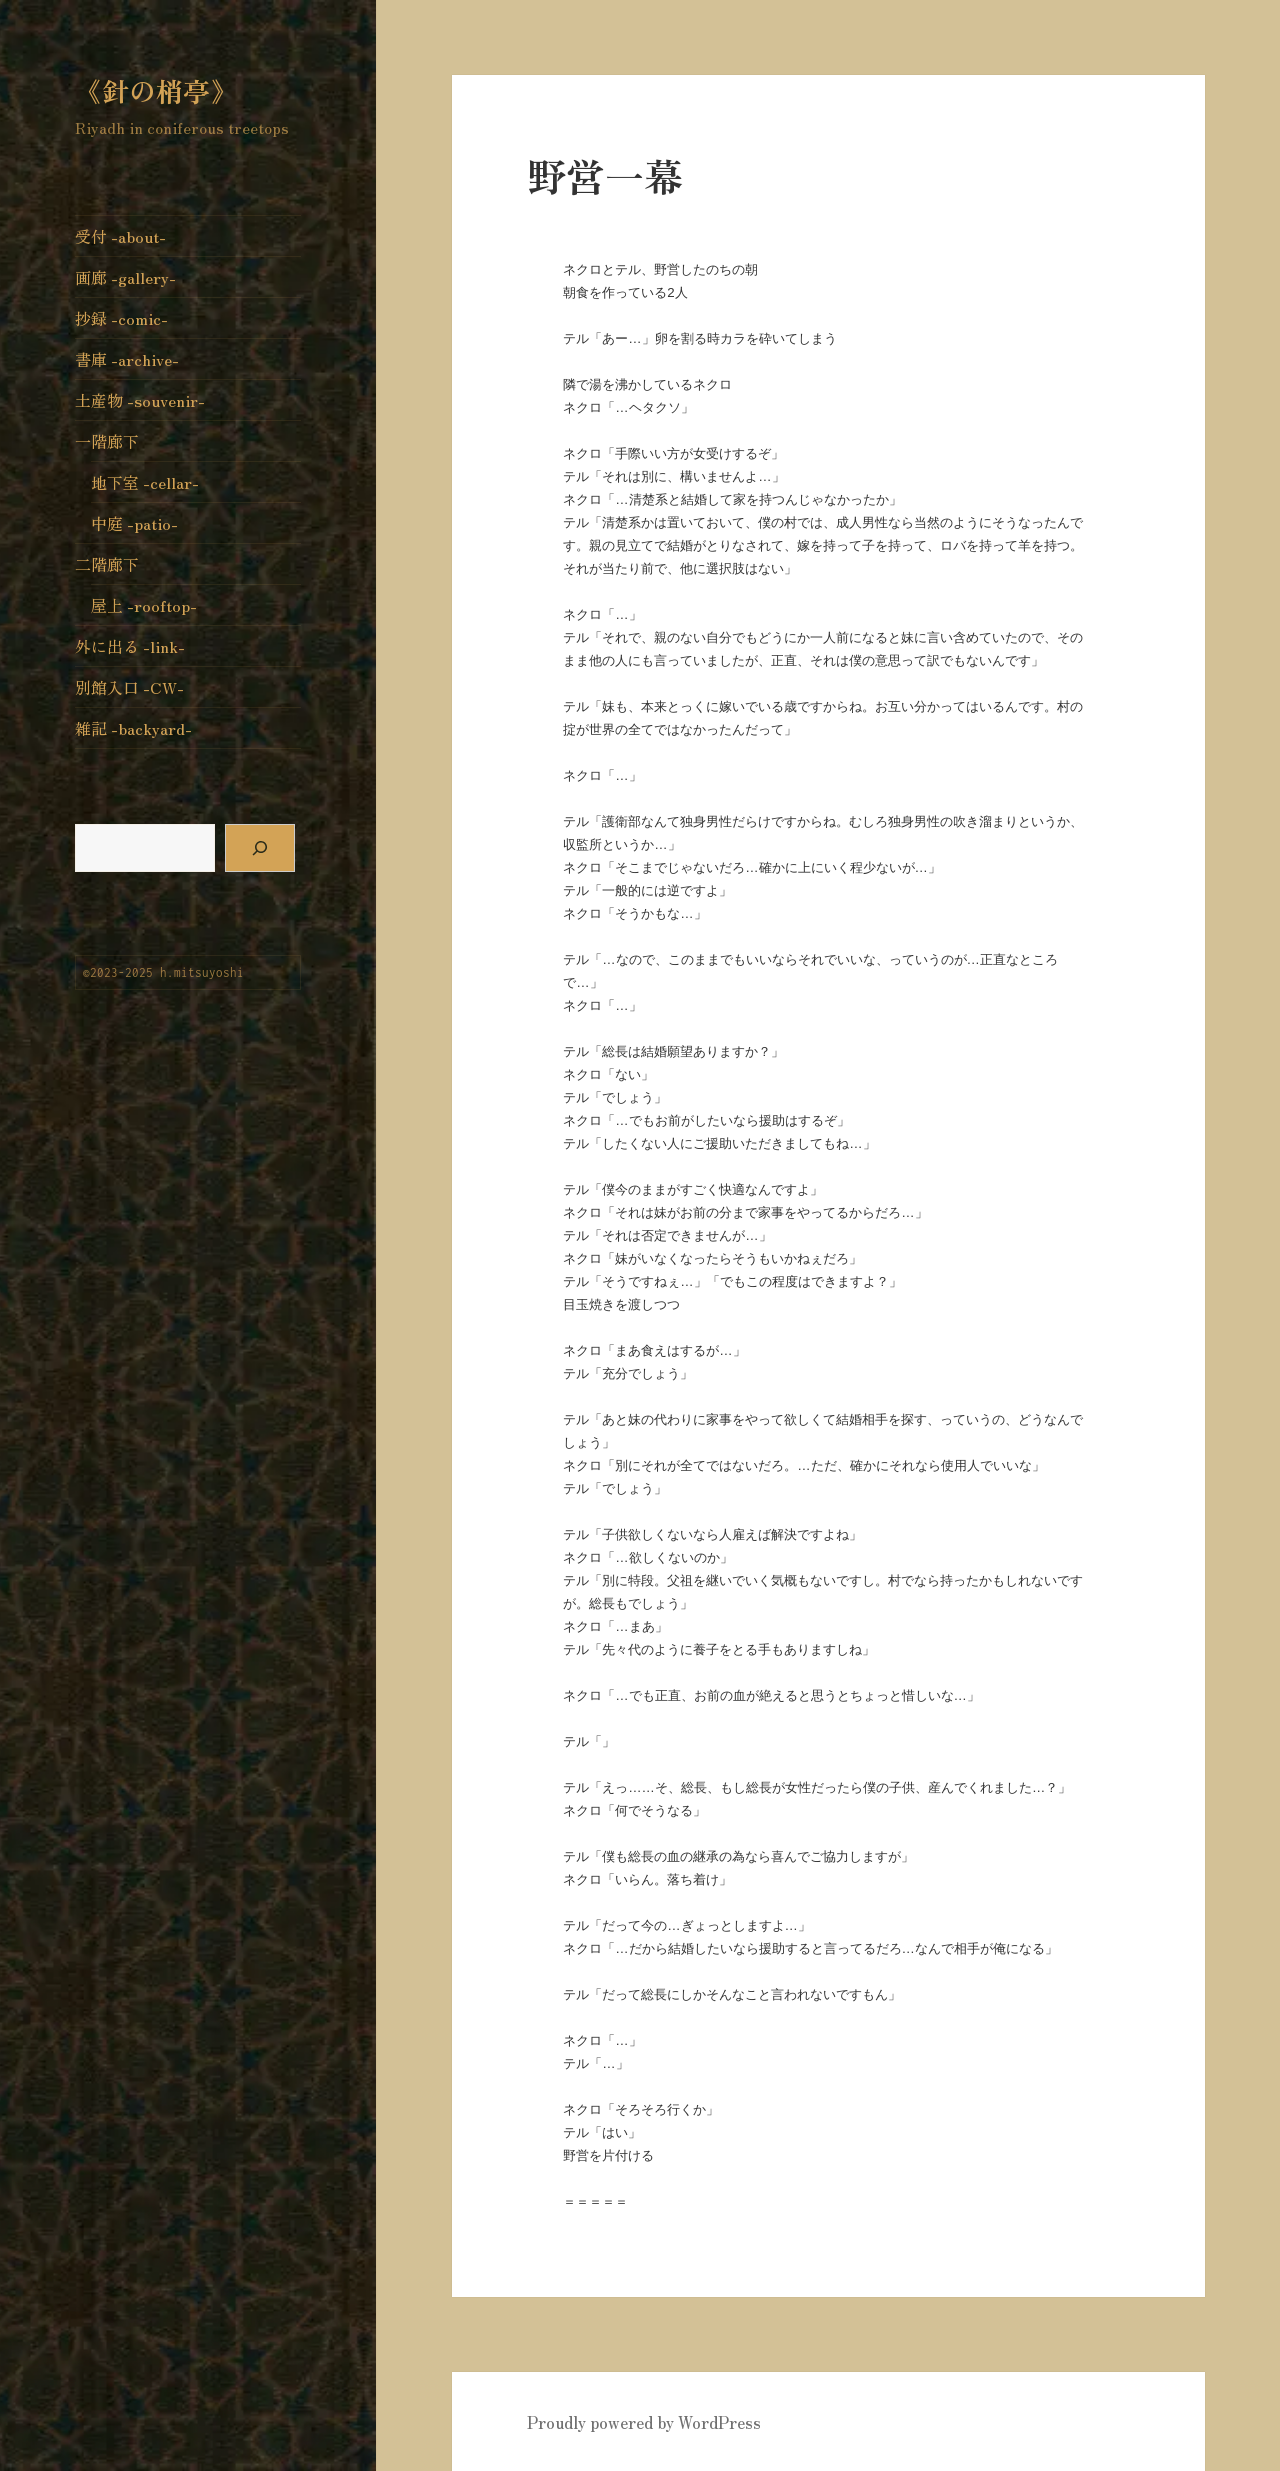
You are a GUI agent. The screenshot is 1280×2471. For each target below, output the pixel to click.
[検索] (260, 848)
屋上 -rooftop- (144, 605)
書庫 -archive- (127, 359)
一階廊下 (107, 441)
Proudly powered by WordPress (644, 2422)
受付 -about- (120, 236)
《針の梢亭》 (156, 90)
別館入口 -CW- (129, 687)
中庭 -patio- (134, 523)
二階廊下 (107, 564)
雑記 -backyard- (133, 728)
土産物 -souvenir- (140, 400)
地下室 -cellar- (145, 482)
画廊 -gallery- (125, 277)
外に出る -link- (130, 646)
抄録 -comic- (121, 318)
